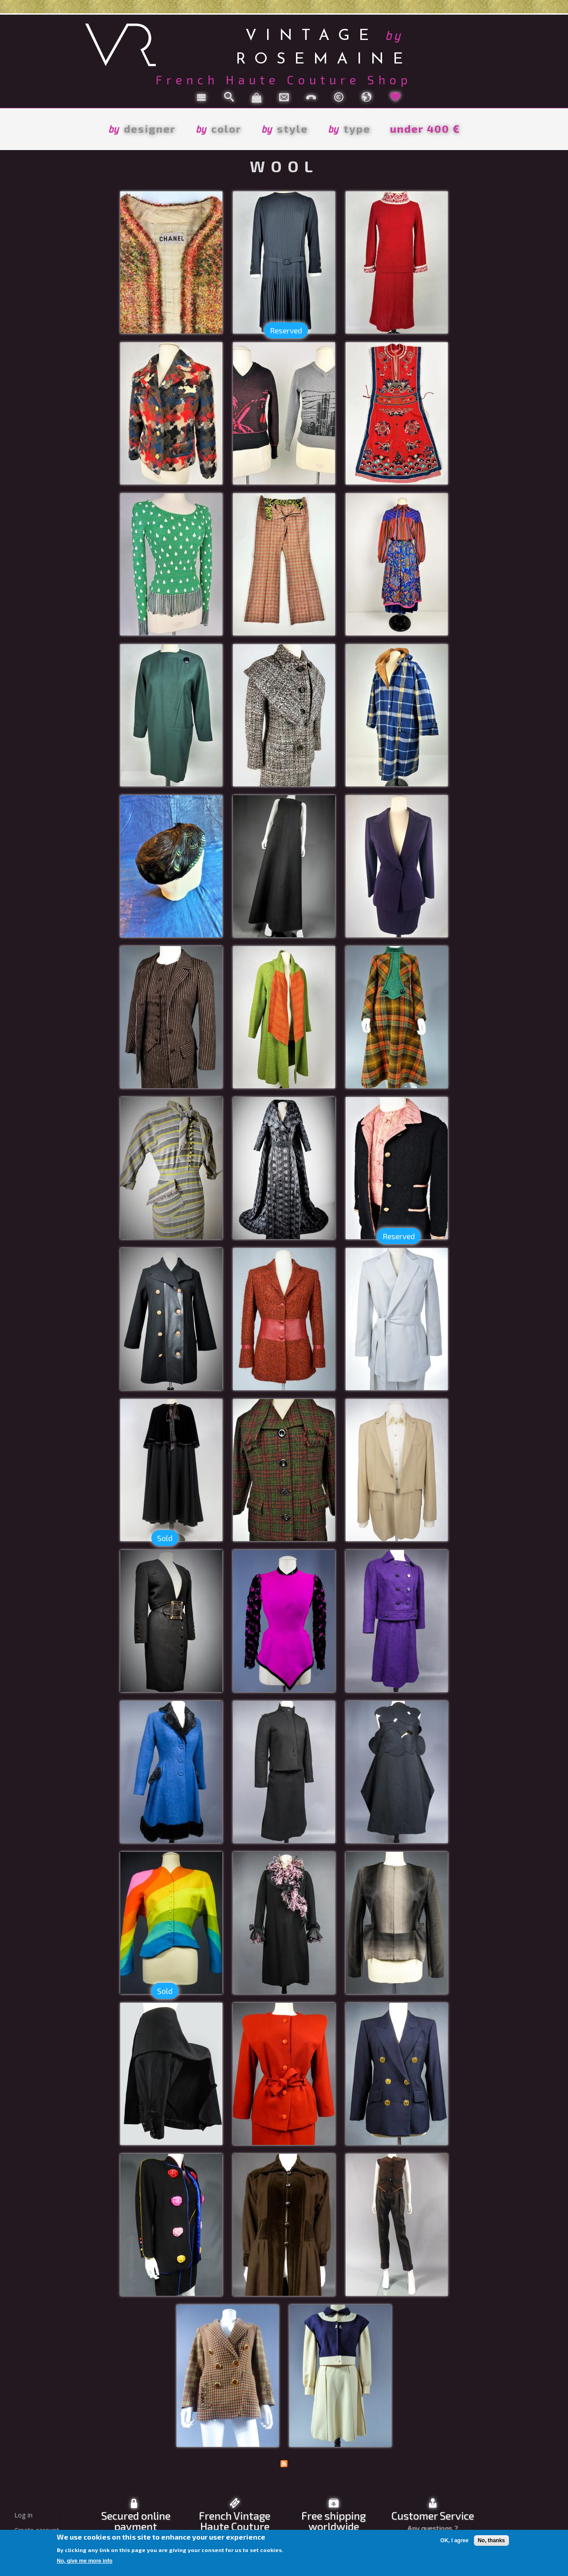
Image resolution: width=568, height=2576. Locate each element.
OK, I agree (454, 2540)
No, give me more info (84, 2561)
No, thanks (491, 2540)
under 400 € (425, 128)
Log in (23, 2515)
